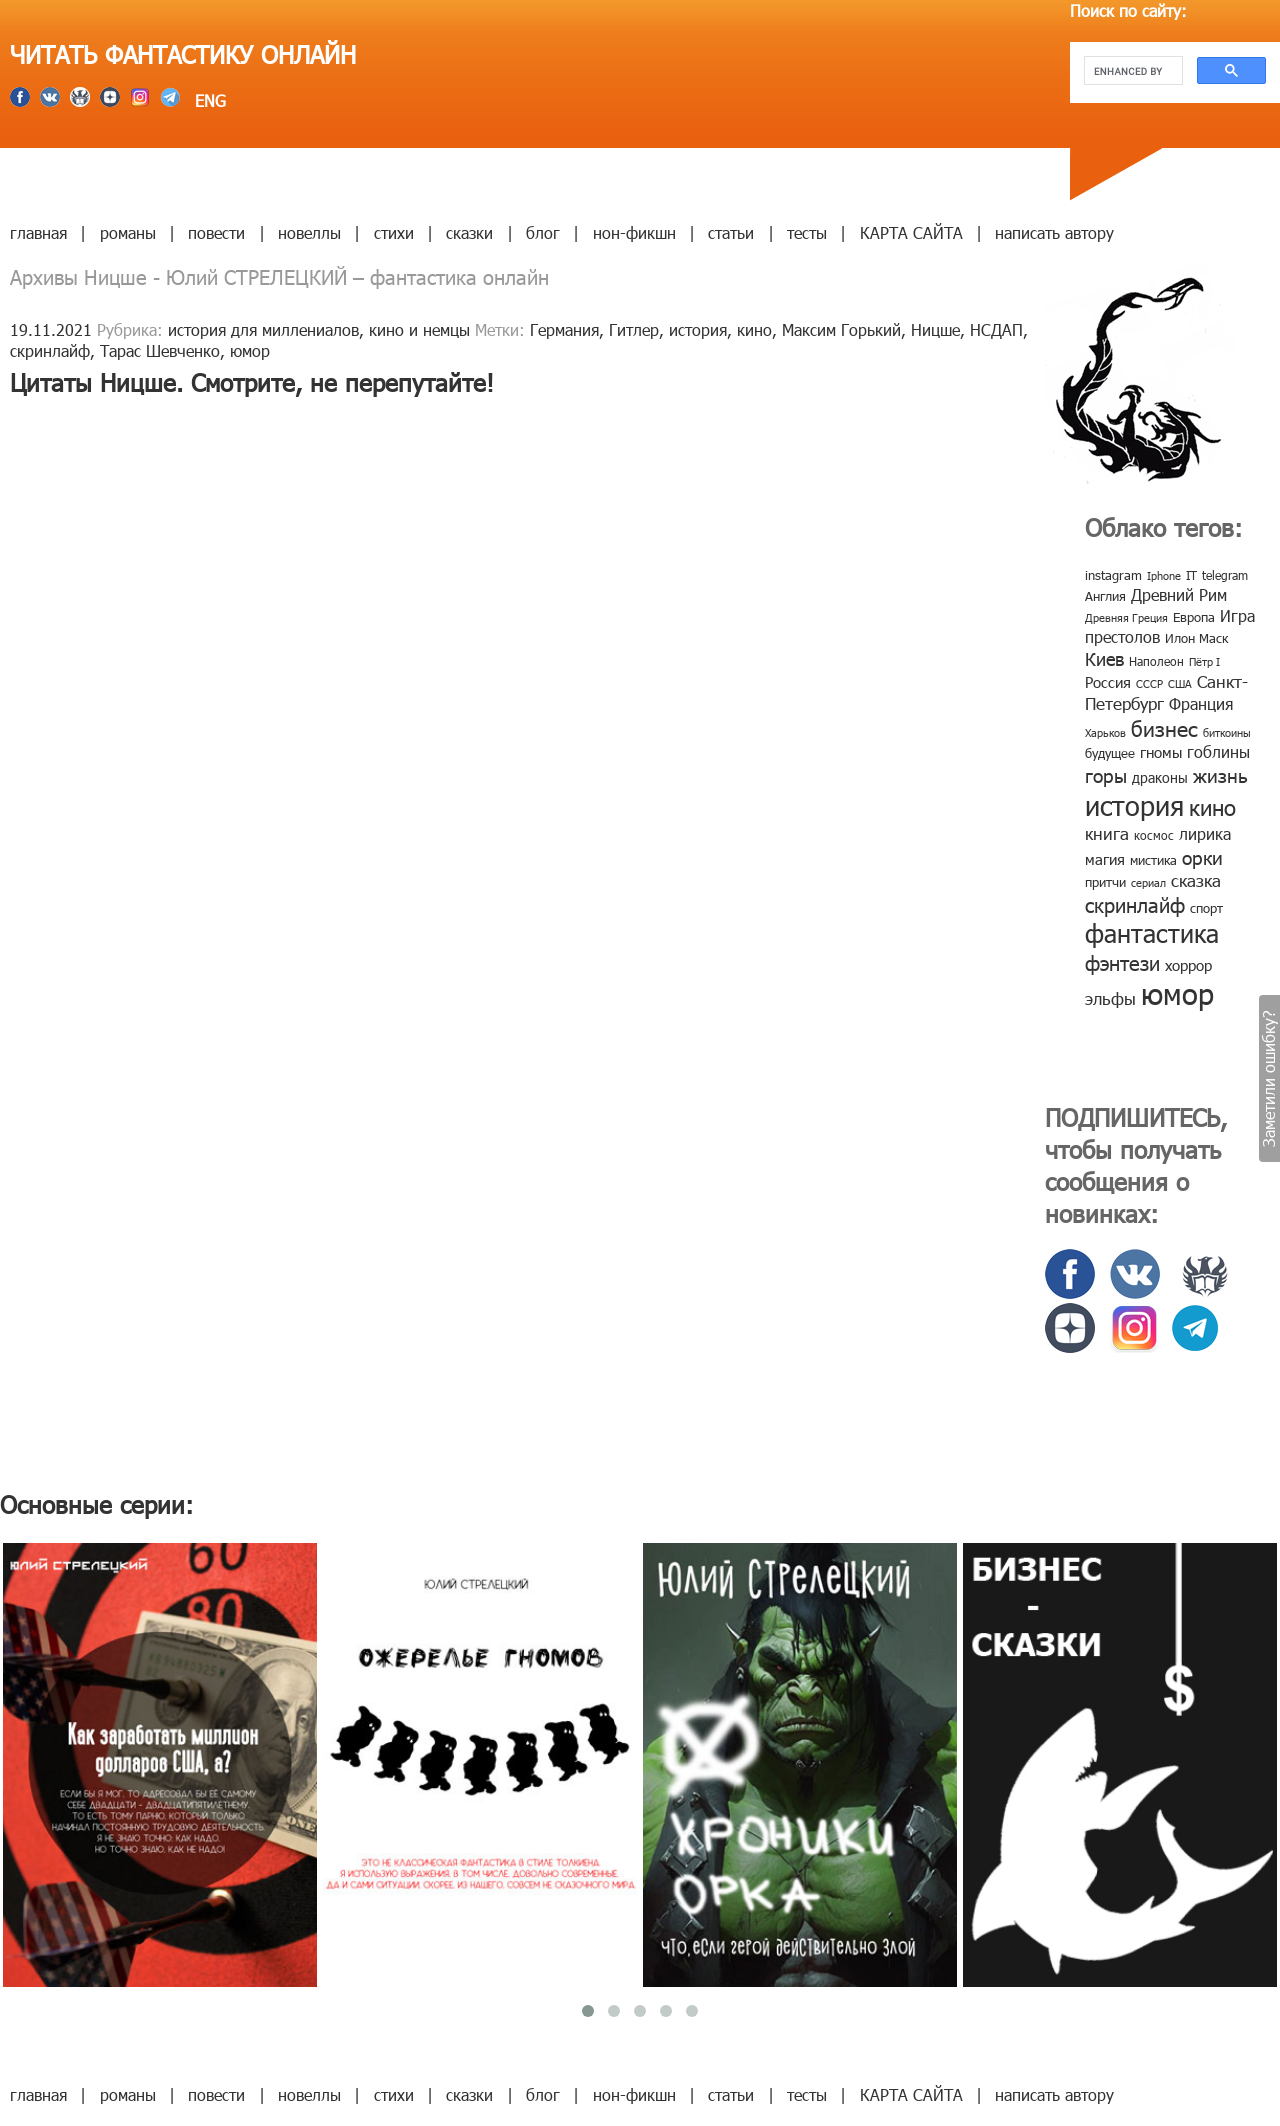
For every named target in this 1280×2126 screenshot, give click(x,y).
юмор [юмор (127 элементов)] (1177, 993)
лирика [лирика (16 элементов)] (1205, 833)
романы (128, 232)
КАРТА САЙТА (911, 232)
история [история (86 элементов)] (1134, 804)
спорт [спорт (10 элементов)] (1206, 908)
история (698, 329)
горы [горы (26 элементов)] (1106, 774)
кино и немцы (419, 329)
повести (216, 232)
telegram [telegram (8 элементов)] (1225, 575)
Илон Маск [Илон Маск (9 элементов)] (1196, 638)
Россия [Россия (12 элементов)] (1108, 682)
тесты (807, 232)
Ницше (935, 329)
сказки (469, 232)
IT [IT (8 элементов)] (1191, 575)
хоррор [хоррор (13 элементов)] (1188, 965)
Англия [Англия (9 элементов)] (1105, 596)
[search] (1131, 71)
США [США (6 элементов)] (1180, 683)
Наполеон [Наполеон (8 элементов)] (1156, 661)
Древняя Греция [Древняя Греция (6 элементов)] (1126, 617)
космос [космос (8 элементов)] (1154, 835)
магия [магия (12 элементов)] (1105, 859)
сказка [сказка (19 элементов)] (1196, 880)
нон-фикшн (634, 232)
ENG (208, 100)
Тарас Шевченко (160, 350)
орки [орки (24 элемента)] (1202, 856)
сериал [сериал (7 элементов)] (1148, 882)
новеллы (309, 232)
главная (38, 232)
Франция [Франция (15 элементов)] (1201, 703)
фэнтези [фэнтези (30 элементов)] (1122, 962)
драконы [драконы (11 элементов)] (1160, 777)
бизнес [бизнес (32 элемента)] (1164, 727)
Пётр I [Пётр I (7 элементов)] (1204, 661)
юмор (250, 350)
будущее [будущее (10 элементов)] (1110, 753)
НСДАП (996, 329)
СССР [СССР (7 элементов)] (1149, 683)
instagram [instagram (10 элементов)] (1113, 575)
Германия (564, 329)
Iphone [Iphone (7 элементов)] (1164, 575)
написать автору (1054, 232)
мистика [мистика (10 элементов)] (1153, 860)
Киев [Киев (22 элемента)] (1104, 658)
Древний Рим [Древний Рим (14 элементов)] (1179, 594)
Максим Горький (841, 329)
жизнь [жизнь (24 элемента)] (1220, 774)
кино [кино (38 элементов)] (1212, 806)
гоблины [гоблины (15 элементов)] (1218, 751)
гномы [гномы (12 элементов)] (1161, 752)
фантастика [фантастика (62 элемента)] (1152, 933)
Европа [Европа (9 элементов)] (1194, 617)
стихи (394, 232)
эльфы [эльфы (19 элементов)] (1110, 998)
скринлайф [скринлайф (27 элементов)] (1135, 904)
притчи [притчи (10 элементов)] (1105, 882)
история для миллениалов (263, 329)
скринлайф (50, 350)
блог (543, 232)
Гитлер (634, 329)
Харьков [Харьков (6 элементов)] (1105, 732)
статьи (731, 232)
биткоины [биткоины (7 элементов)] (1227, 732)
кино (754, 329)
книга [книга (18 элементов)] (1107, 833)
